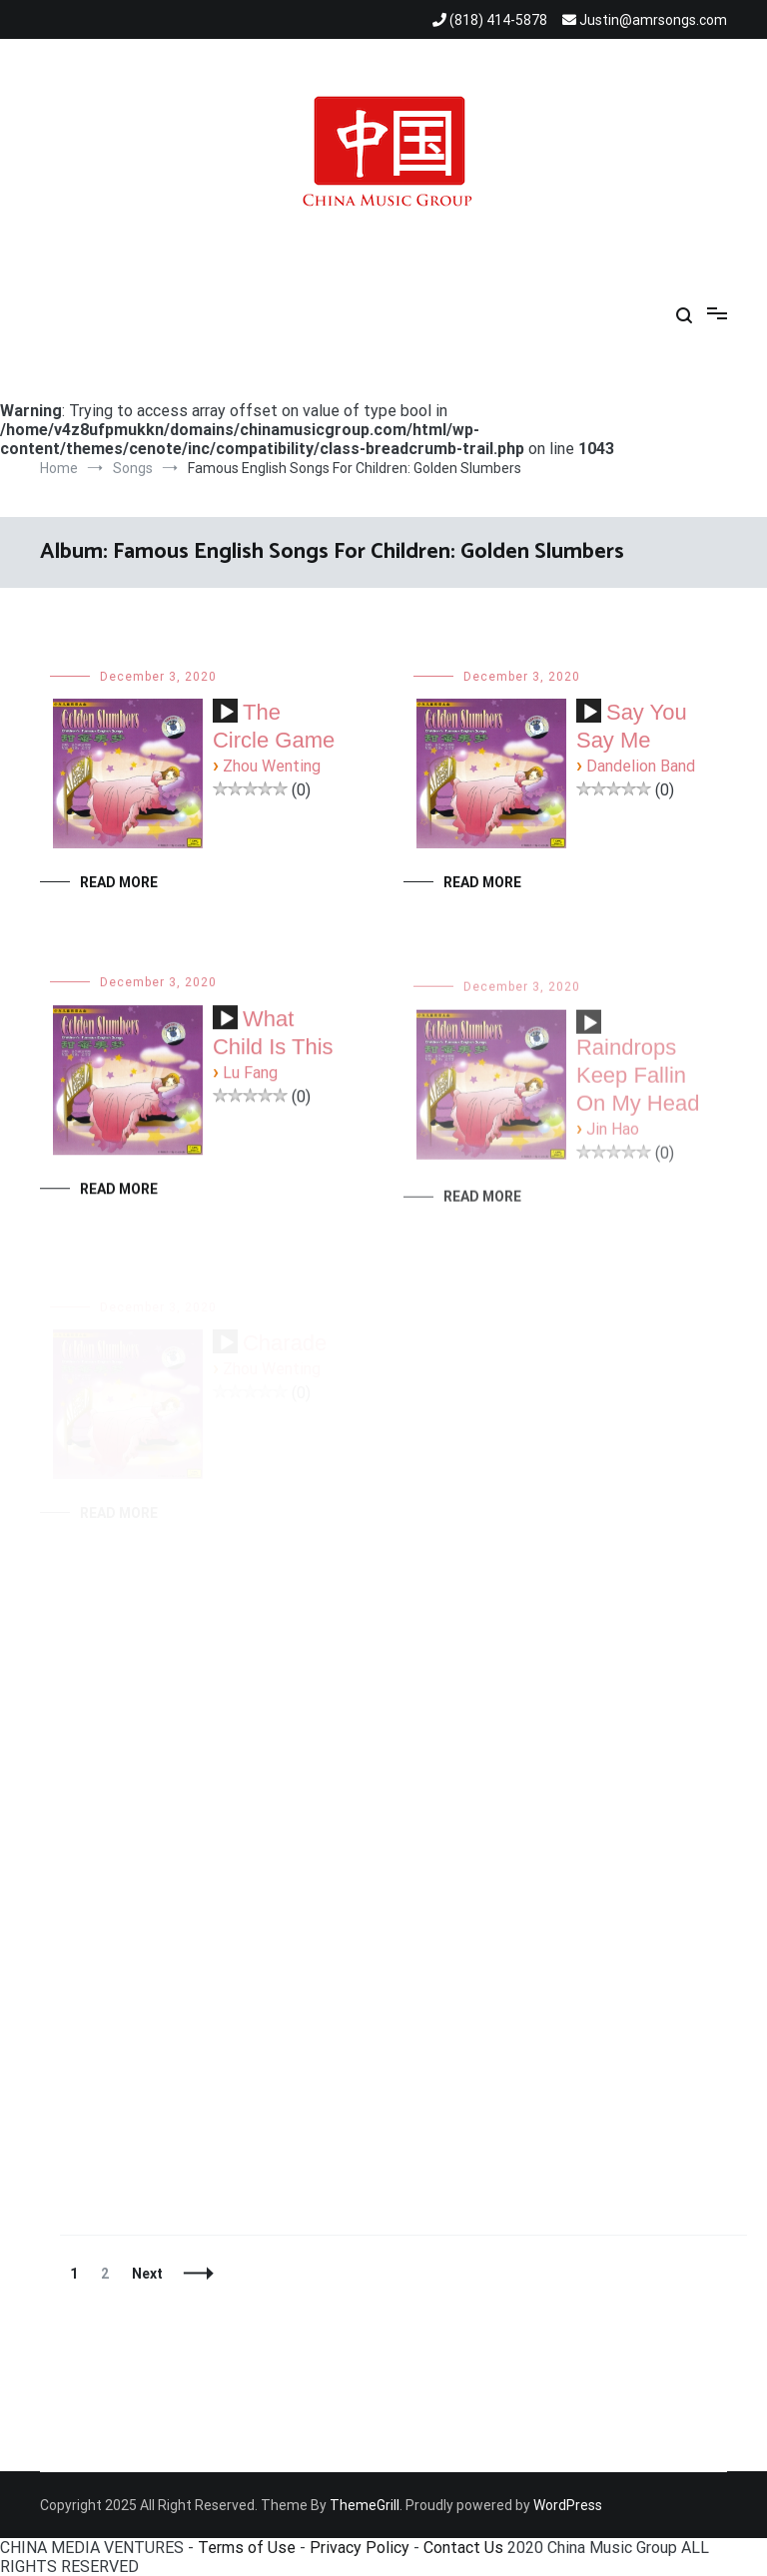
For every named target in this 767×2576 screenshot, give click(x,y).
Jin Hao (612, 1141)
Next (147, 2274)
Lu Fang (250, 1075)
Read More (119, 882)
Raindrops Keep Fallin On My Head (638, 1087)
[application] (225, 719)
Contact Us (463, 2547)
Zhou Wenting (272, 766)
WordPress (567, 2505)
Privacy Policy (359, 2547)
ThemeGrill (364, 2505)
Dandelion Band (640, 766)
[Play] (227, 713)
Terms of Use (247, 2547)
